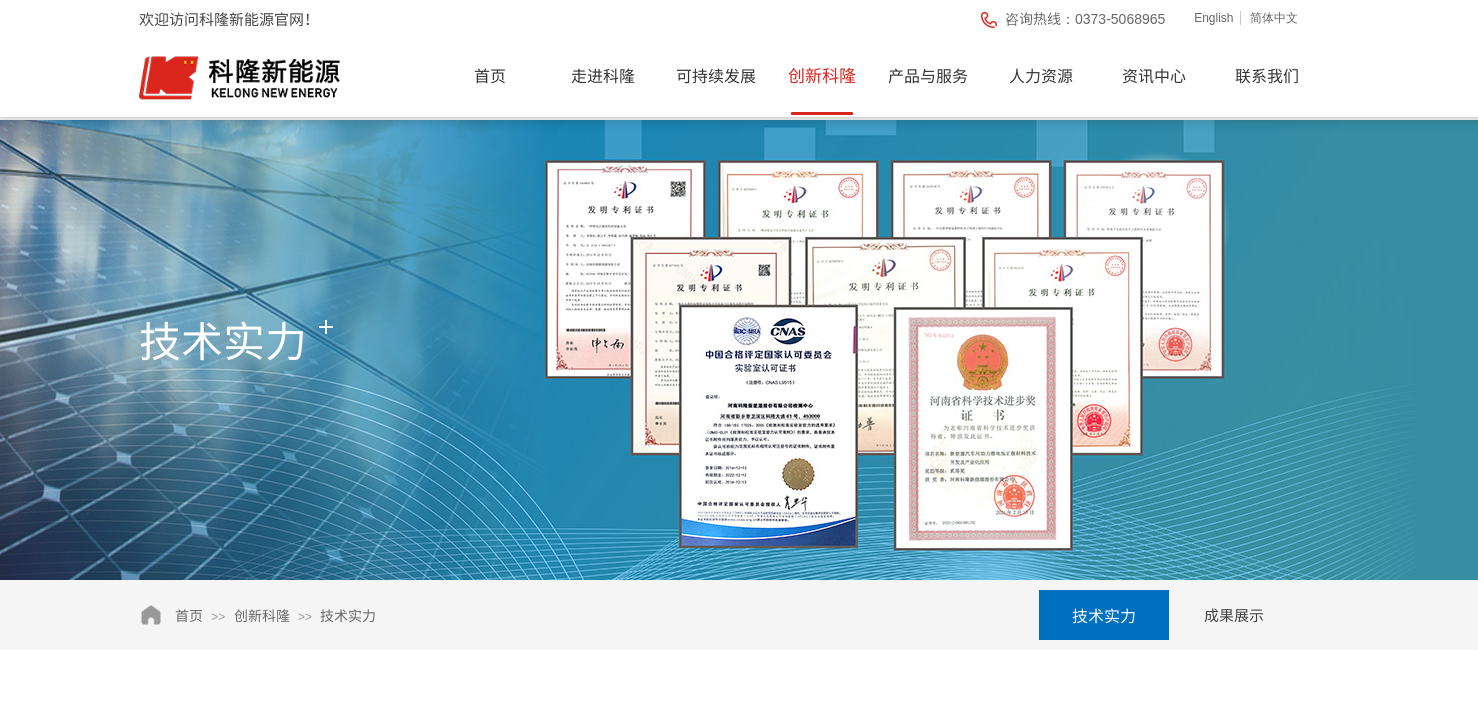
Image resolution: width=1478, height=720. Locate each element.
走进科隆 (603, 75)
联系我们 (1267, 75)
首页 (490, 75)
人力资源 (1041, 75)
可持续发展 (716, 75)
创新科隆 (822, 74)
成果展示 (1234, 614)
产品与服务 (928, 75)
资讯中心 (1154, 75)
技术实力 (348, 615)
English (1213, 18)
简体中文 (1274, 18)
